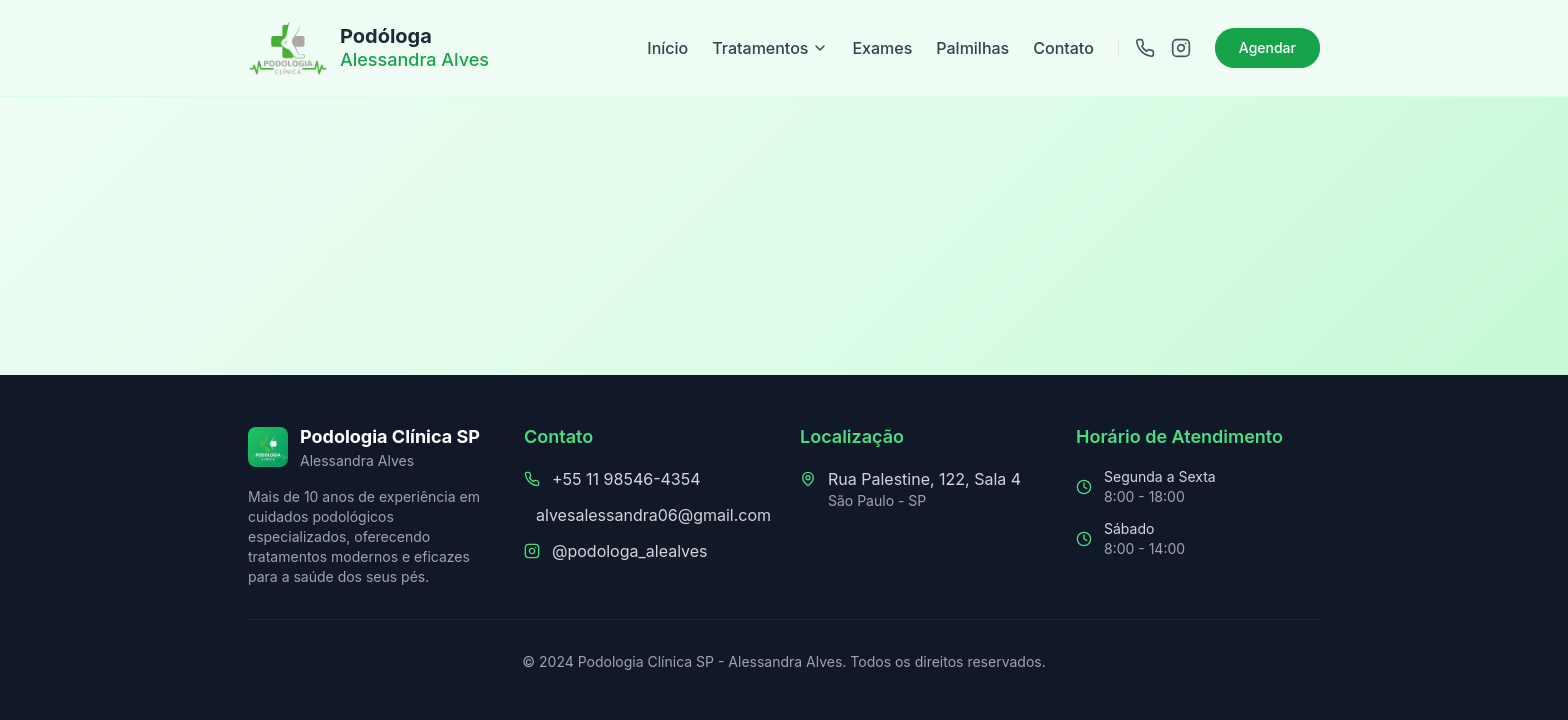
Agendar (1267, 47)
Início (667, 48)
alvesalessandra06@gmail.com (653, 515)
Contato (1063, 48)
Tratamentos (770, 48)
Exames (882, 48)
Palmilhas (972, 48)
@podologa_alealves (630, 551)
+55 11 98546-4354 (626, 479)
